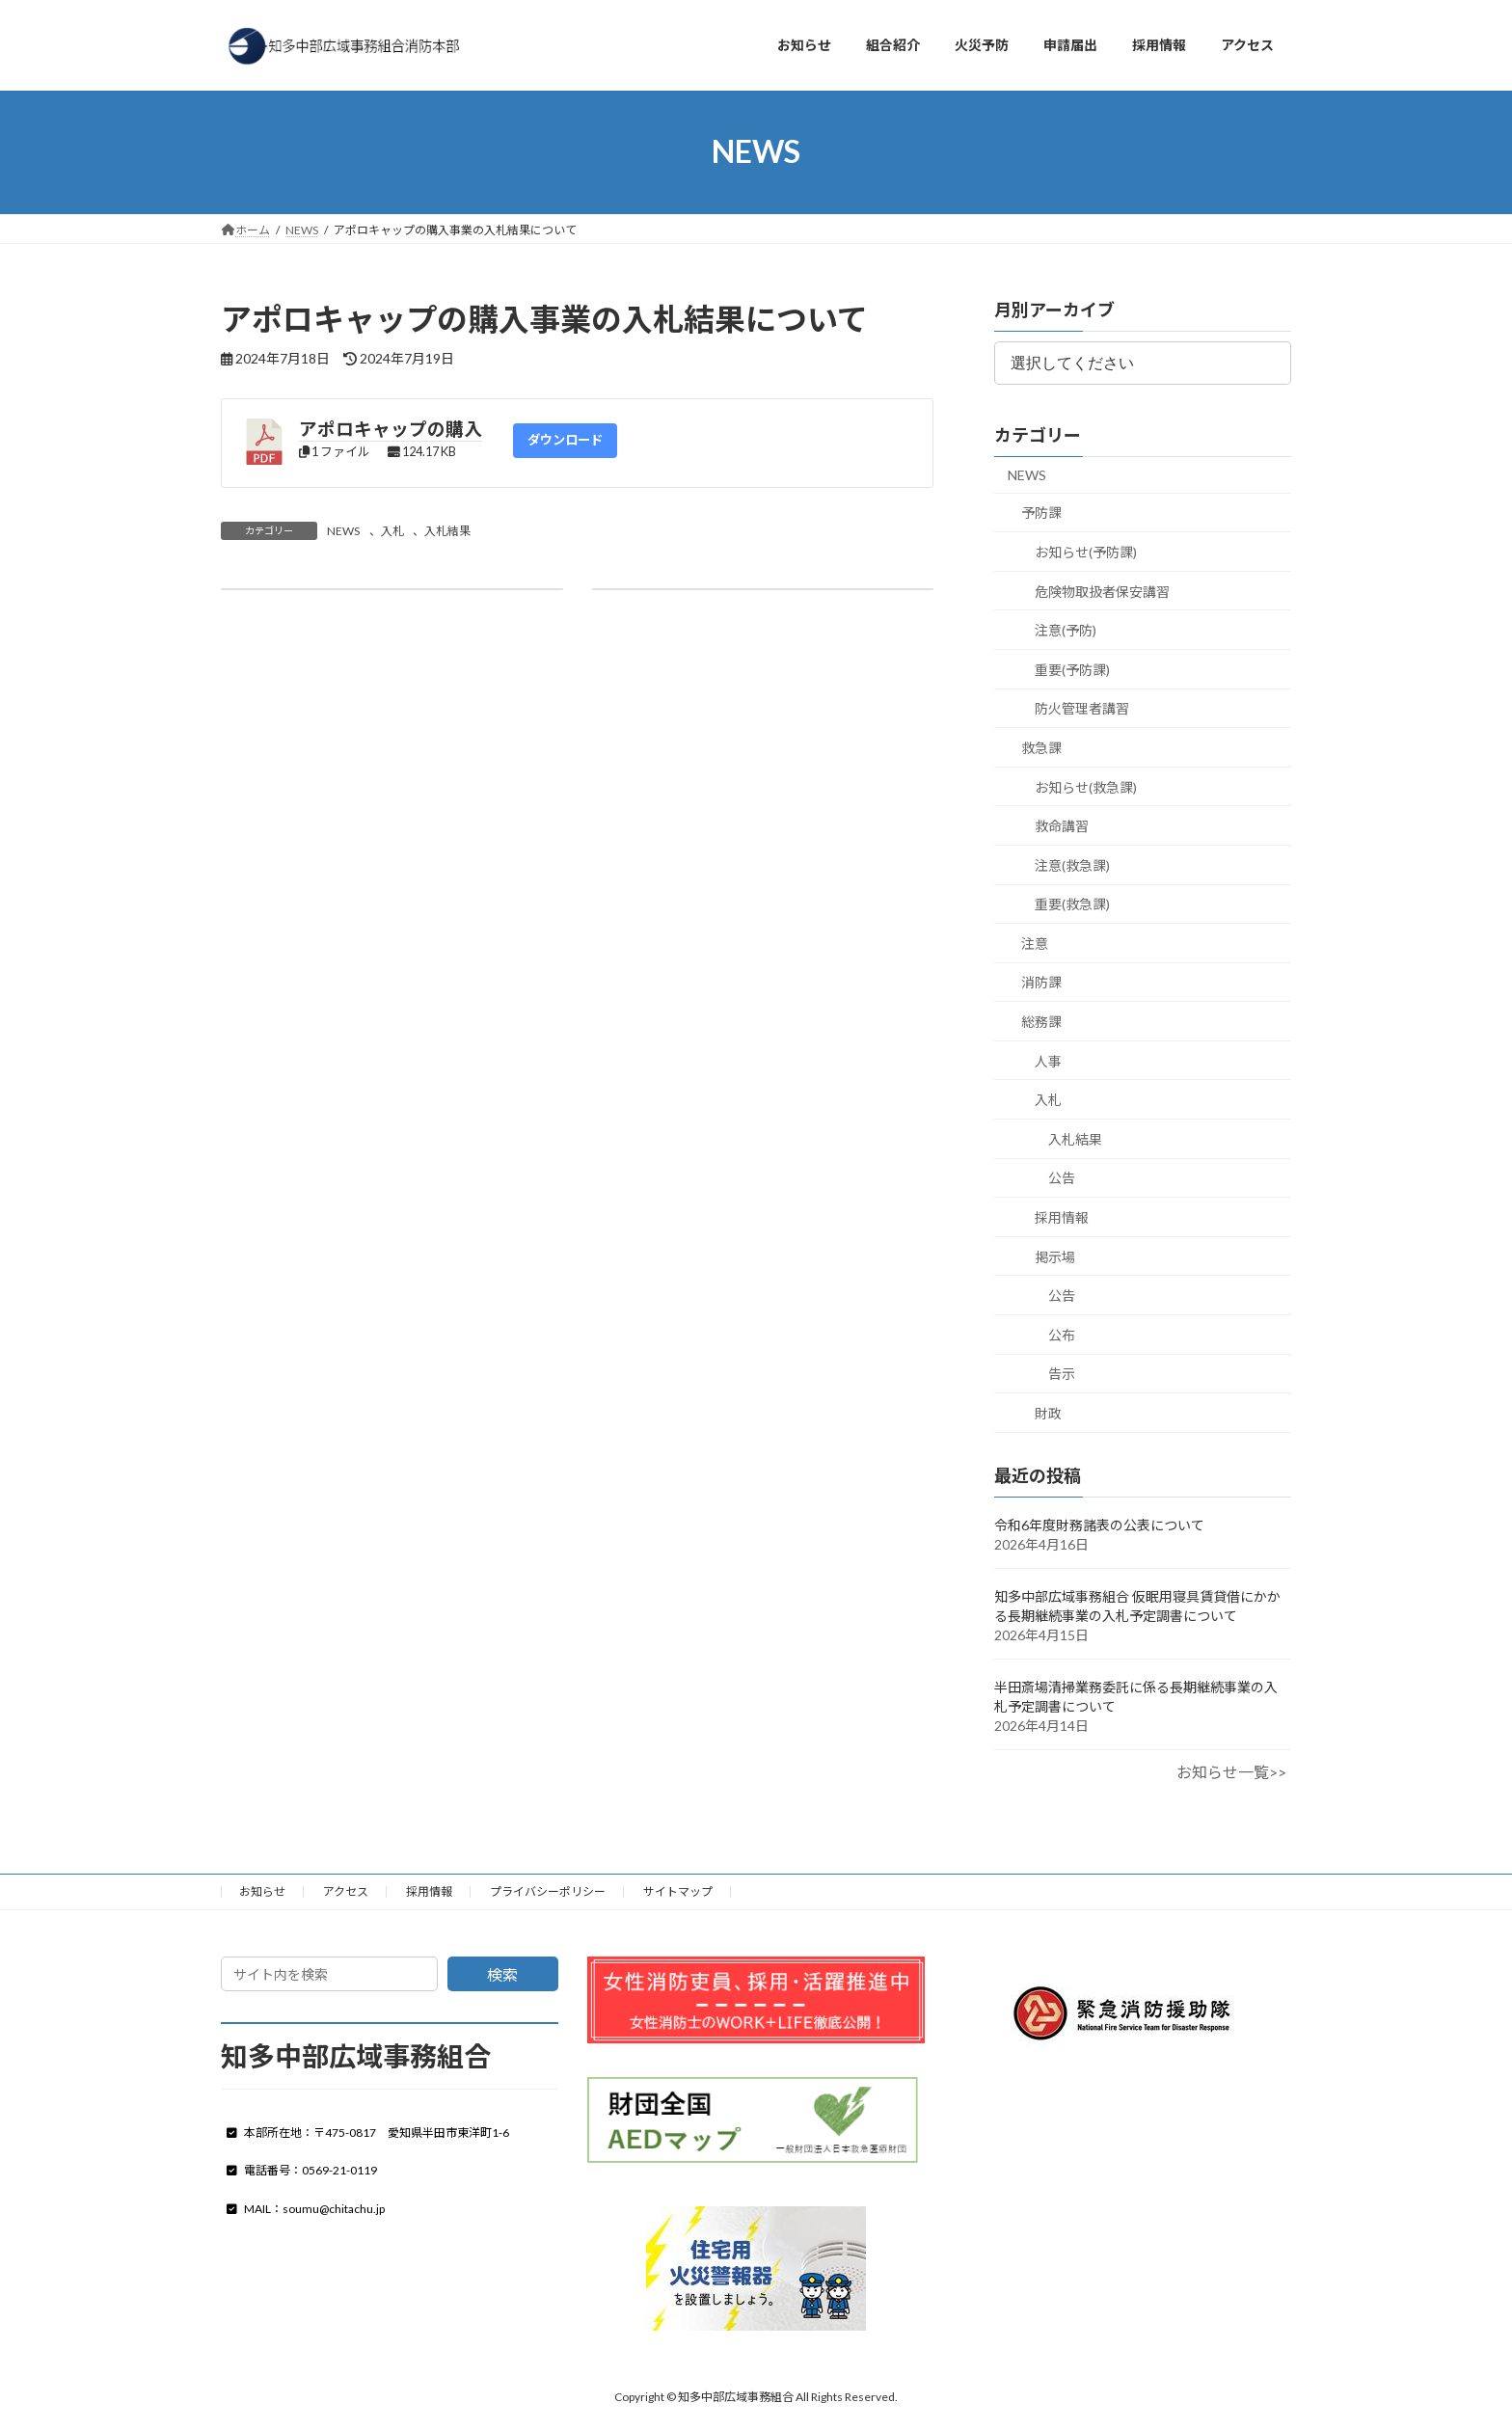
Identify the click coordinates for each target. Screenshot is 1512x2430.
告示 (1061, 1373)
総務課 (1041, 1021)
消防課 (1041, 982)
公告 (1061, 1178)
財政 (1048, 1413)
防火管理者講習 (1082, 708)
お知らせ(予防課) (1086, 552)
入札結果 (447, 531)
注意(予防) (1065, 630)
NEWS (343, 531)
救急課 (1041, 748)
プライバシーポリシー (548, 1891)
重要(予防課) (1072, 669)
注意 (1034, 942)
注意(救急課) (1072, 864)
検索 (502, 1974)
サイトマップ (678, 1891)
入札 (392, 531)
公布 (1061, 1334)
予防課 (1041, 512)
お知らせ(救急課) (1086, 786)
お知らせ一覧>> (1231, 1772)
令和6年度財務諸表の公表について (1099, 1525)
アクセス (345, 1891)
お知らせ (262, 1891)
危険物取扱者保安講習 (1102, 590)
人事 (1048, 1060)
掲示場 (1055, 1256)
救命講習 (1062, 826)
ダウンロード (565, 439)
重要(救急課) (1072, 904)
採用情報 (1062, 1217)
